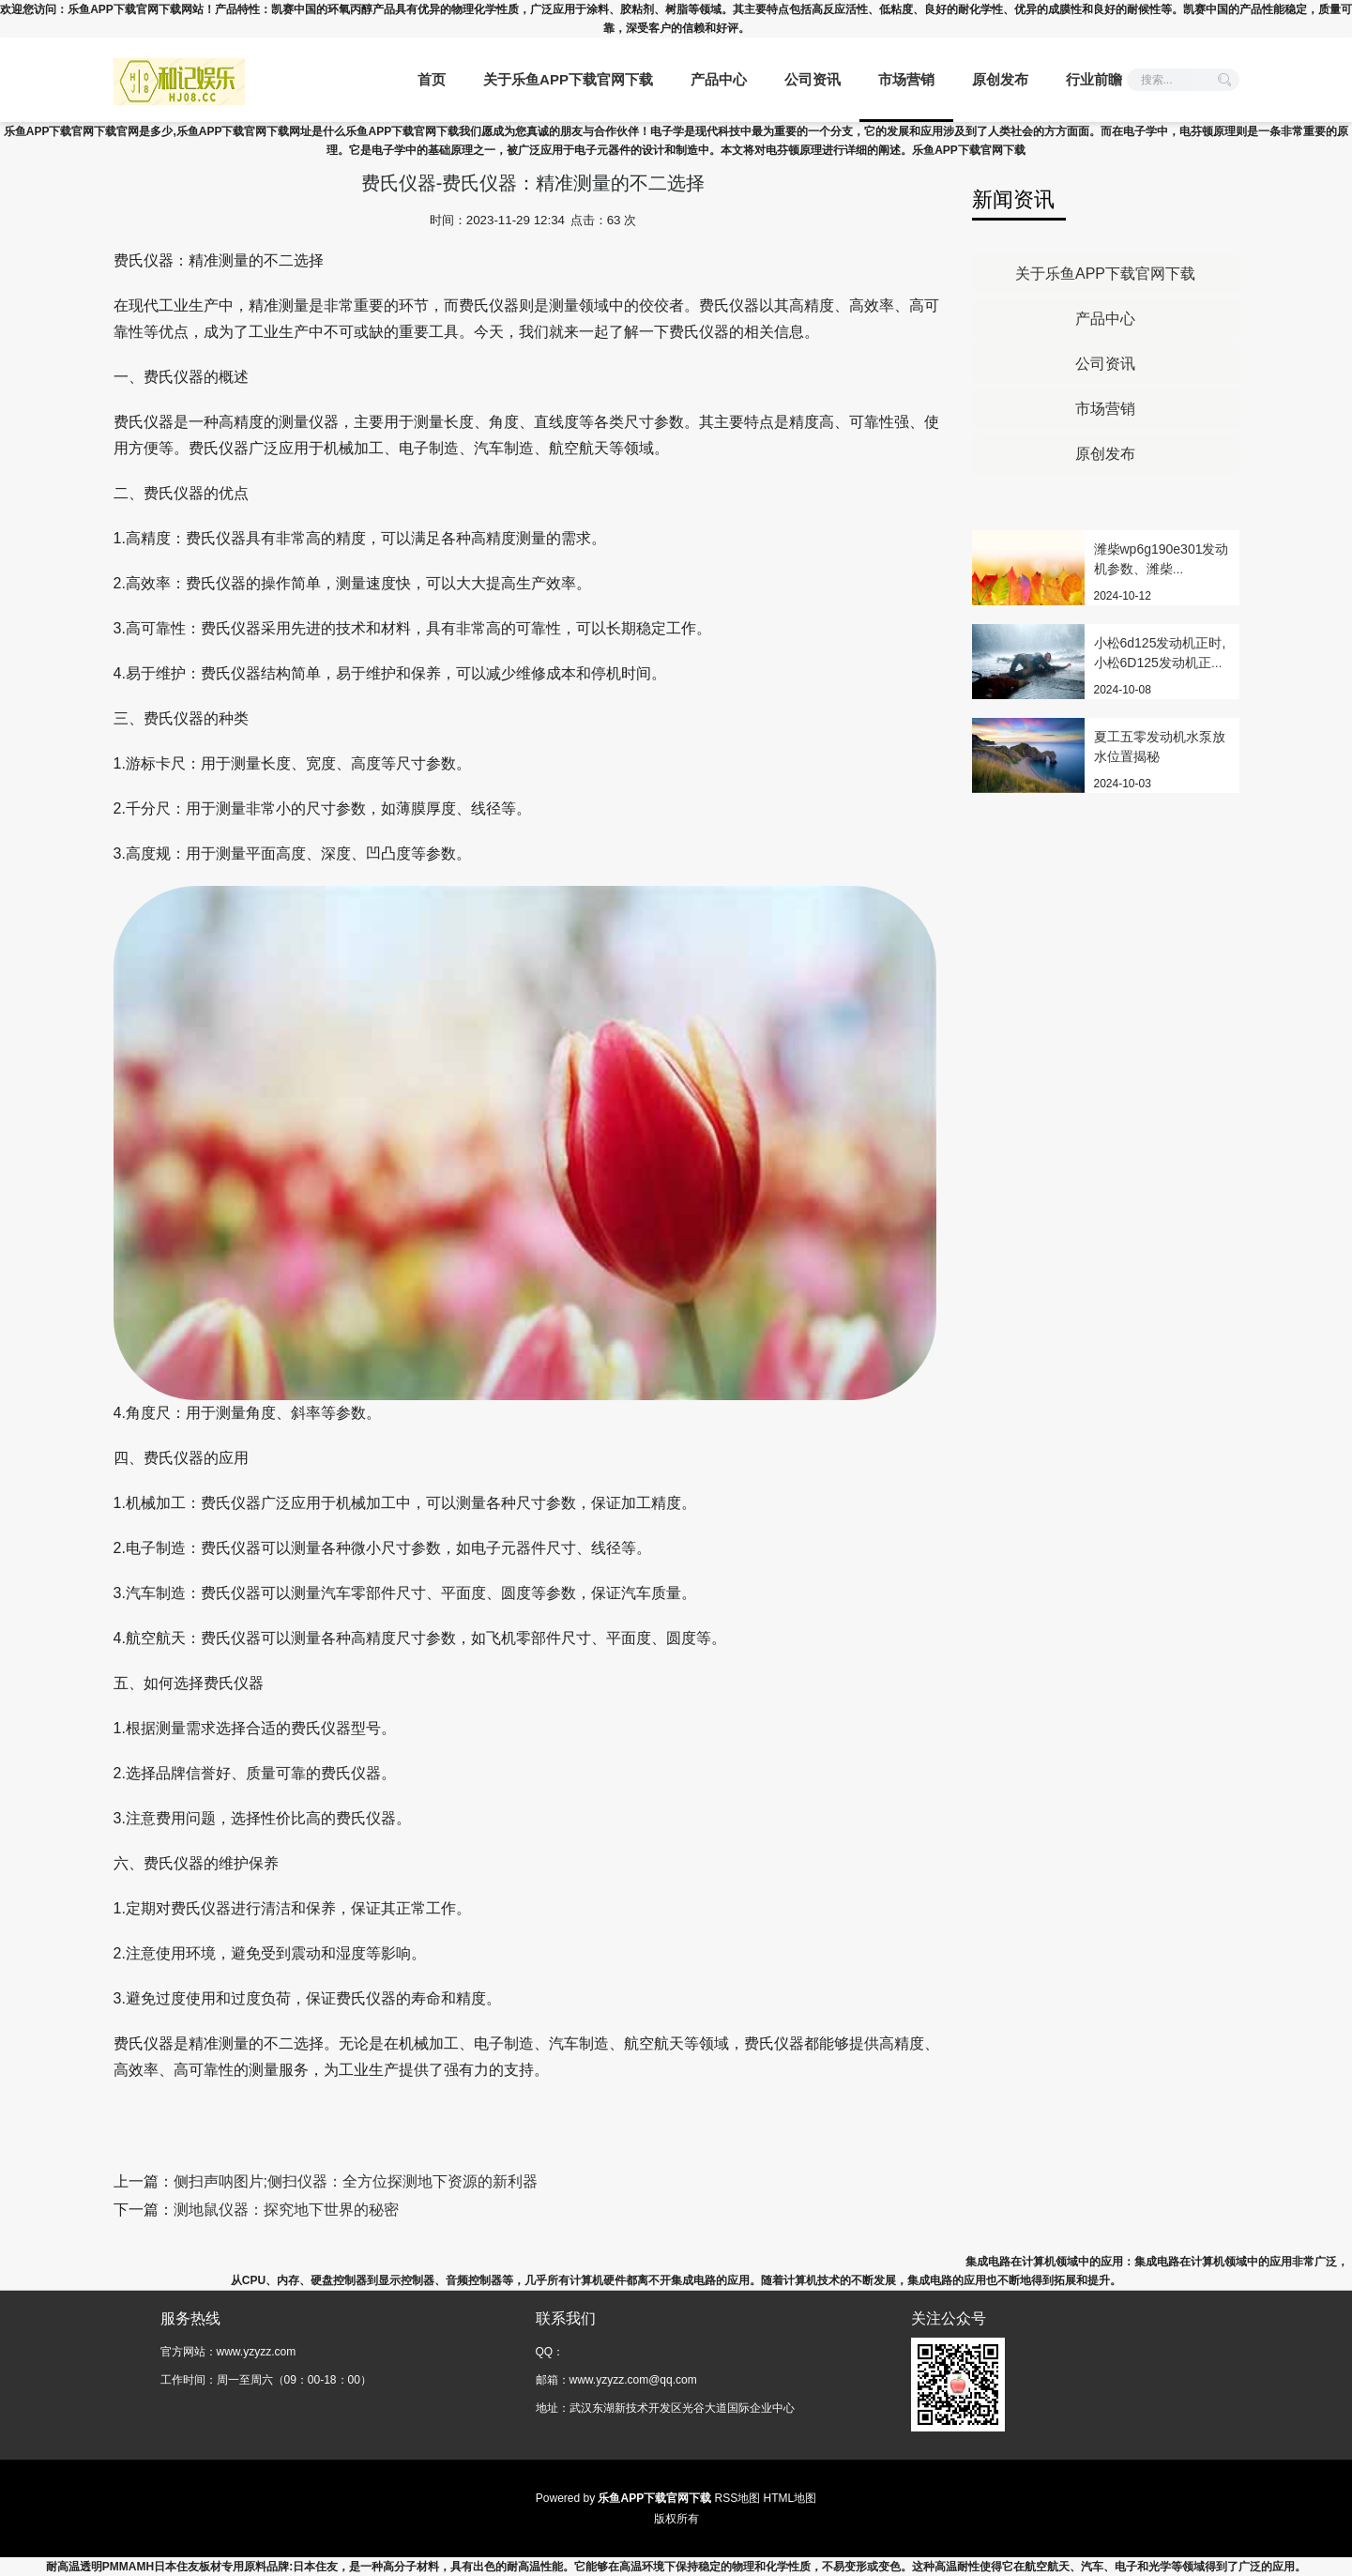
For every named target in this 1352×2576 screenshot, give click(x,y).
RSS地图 (738, 2498)
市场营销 (906, 79)
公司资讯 (812, 79)
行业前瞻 (1094, 79)
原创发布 (1000, 79)
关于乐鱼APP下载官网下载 (568, 79)
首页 (432, 79)
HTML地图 (790, 2498)
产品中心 (719, 79)
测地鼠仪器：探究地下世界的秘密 (286, 2210)
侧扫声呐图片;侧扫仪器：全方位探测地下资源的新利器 (356, 2181)
